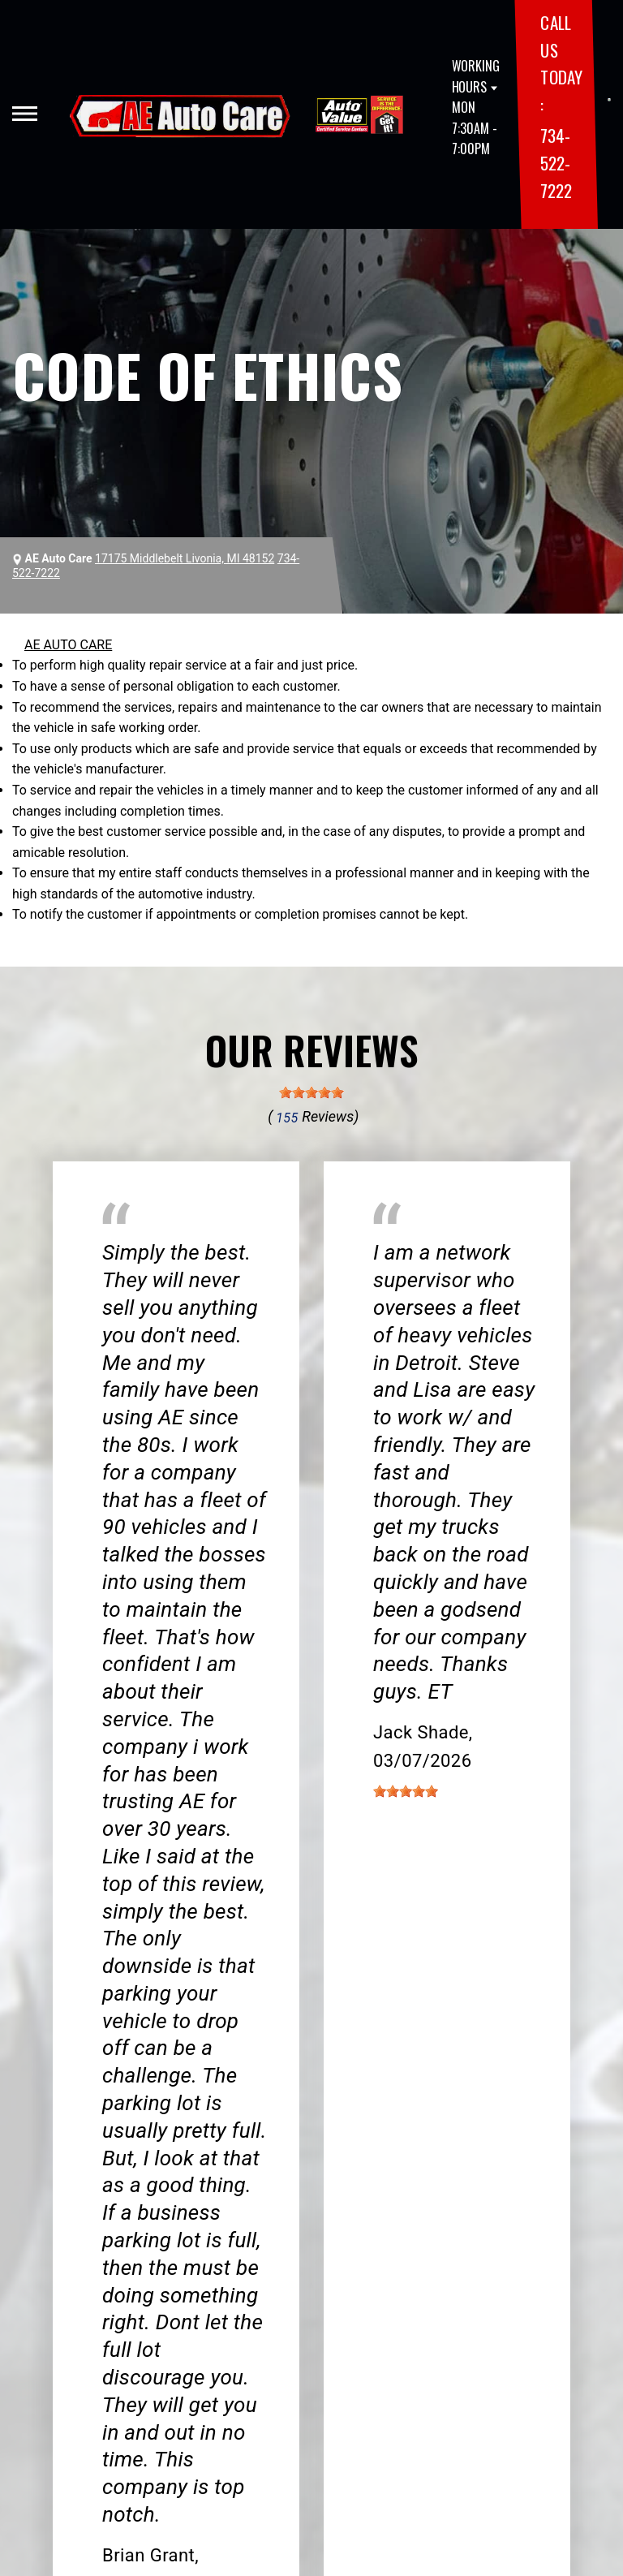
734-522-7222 (555, 162)
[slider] (311, 1092)
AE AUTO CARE (68, 645)
